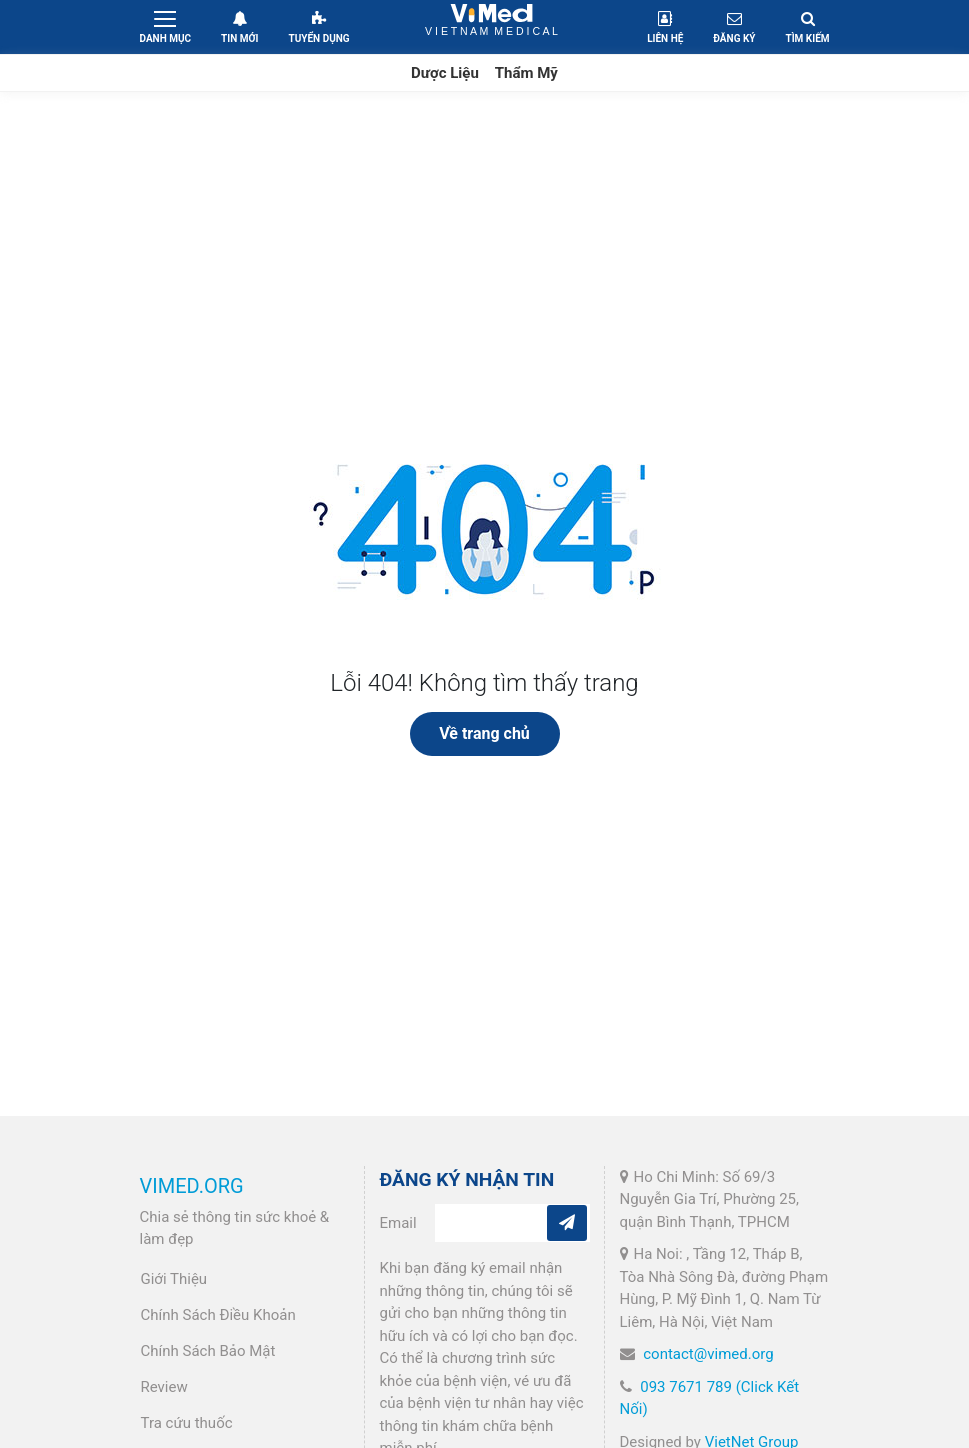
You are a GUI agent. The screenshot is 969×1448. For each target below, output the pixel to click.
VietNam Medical (491, 26)
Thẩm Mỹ (526, 73)
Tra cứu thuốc (187, 1423)
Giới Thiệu (174, 1279)
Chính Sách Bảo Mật (208, 1351)
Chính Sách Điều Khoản (218, 1315)
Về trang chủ (484, 733)
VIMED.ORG (192, 1186)
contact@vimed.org (708, 1354)
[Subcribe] (567, 1223)
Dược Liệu (445, 73)
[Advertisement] (484, 242)
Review (164, 1387)
